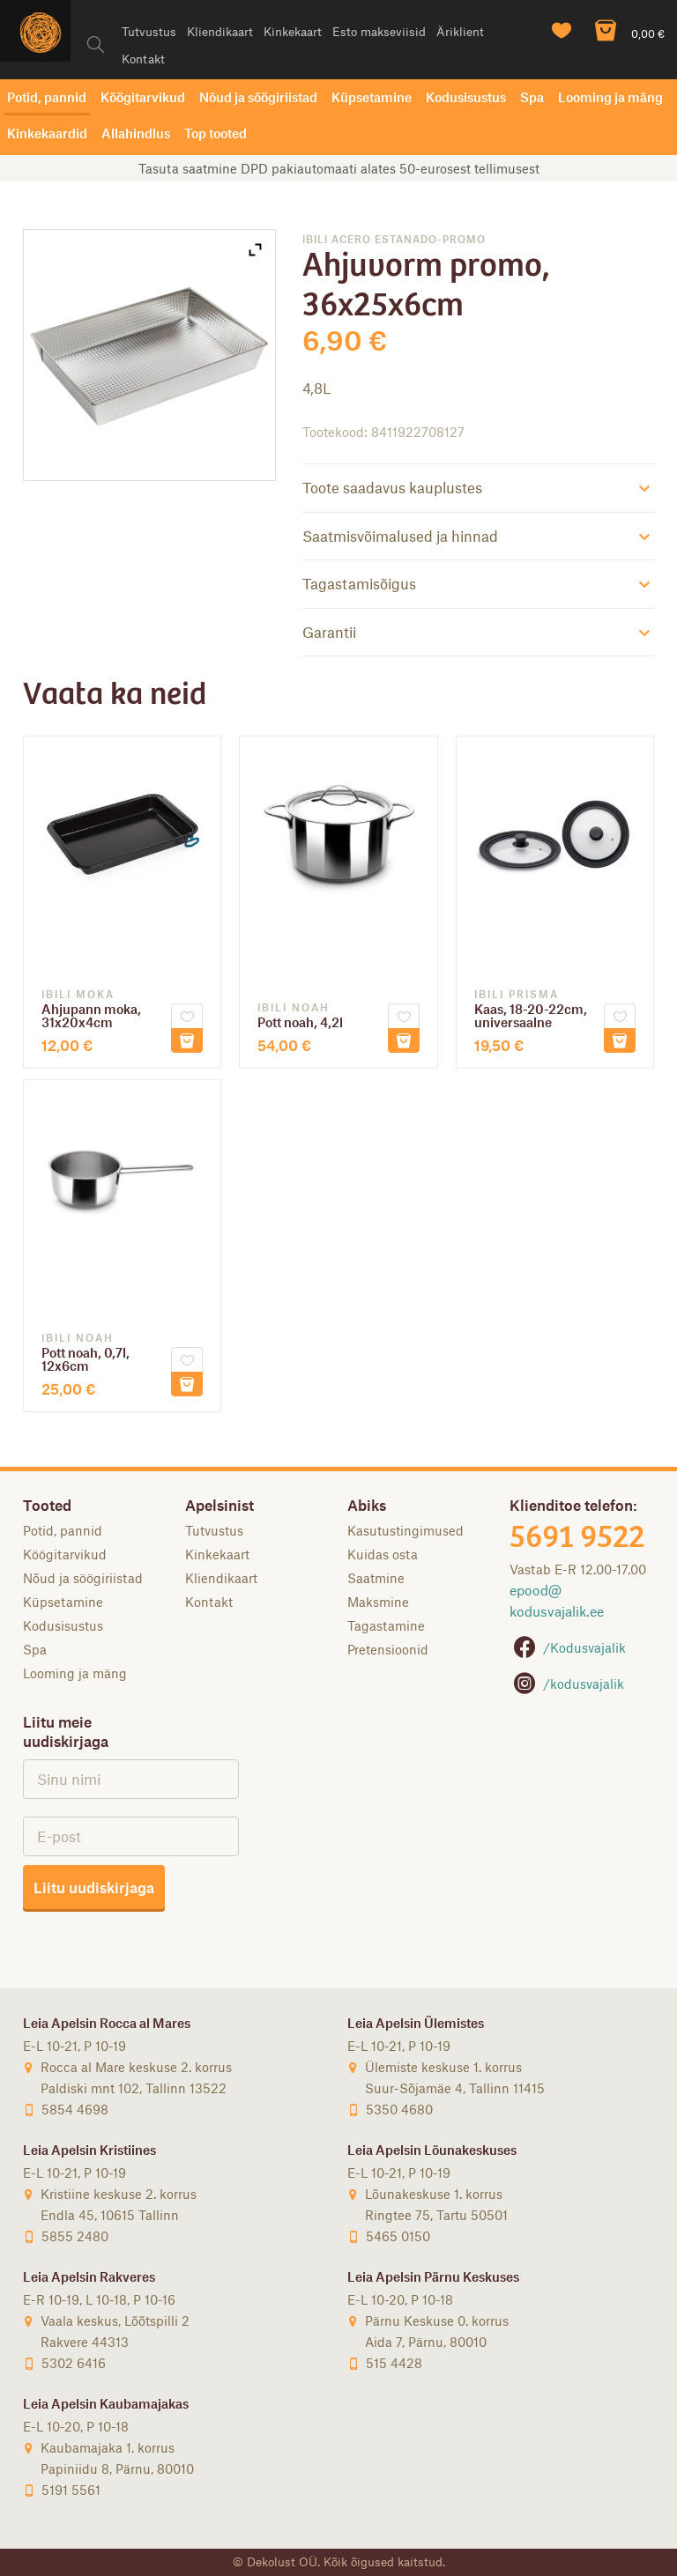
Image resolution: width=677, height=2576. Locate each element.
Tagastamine (386, 1625)
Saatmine (376, 1578)
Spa (532, 97)
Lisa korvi (187, 1040)
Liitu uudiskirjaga (93, 1887)
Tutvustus (149, 31)
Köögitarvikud (142, 97)
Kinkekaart (293, 31)
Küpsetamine (371, 97)
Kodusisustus (466, 97)
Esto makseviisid (379, 31)
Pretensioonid (387, 1649)
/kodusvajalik (567, 1683)
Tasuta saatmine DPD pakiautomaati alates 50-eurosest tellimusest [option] (338, 168)
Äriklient (460, 31)
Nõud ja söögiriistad (258, 97)
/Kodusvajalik (568, 1647)
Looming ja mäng (610, 97)
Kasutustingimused (405, 1530)
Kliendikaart (220, 31)
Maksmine (378, 1602)
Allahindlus (135, 133)
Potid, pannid (46, 97)
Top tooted (215, 133)
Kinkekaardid (47, 133)
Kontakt (143, 58)
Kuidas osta (382, 1554)
